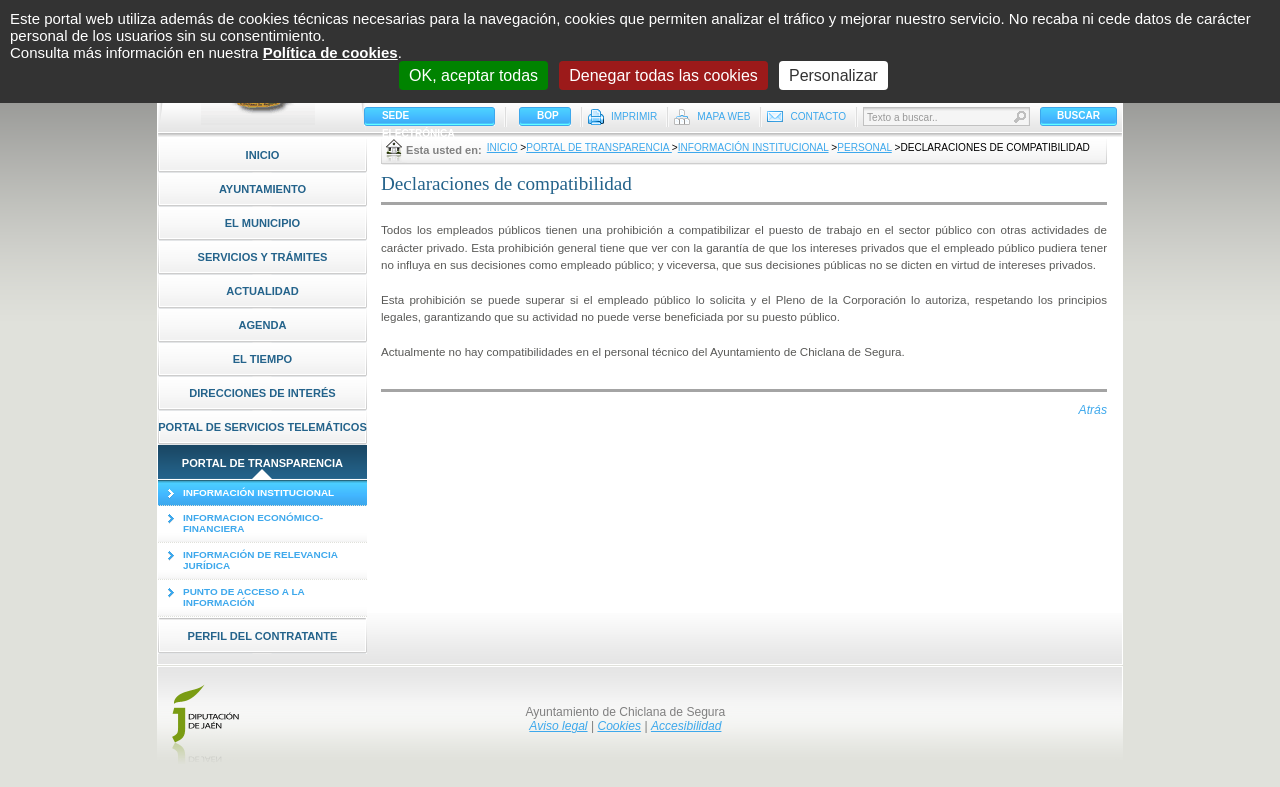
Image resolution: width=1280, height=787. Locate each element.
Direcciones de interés (262, 393)
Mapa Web (723, 116)
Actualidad (262, 291)
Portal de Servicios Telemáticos (262, 427)
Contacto (818, 116)
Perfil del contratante (263, 636)
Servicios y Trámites (263, 257)
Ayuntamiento (262, 189)
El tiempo (263, 359)
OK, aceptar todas (473, 75)
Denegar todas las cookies (663, 75)
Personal (864, 147)
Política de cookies (330, 52)
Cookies (619, 726)
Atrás (1093, 410)
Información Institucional (753, 147)
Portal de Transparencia (262, 463)
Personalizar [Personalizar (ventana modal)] (833, 75)
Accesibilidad (686, 726)
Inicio (263, 155)
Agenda (262, 325)
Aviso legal (558, 726)
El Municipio (263, 223)
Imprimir (634, 116)
